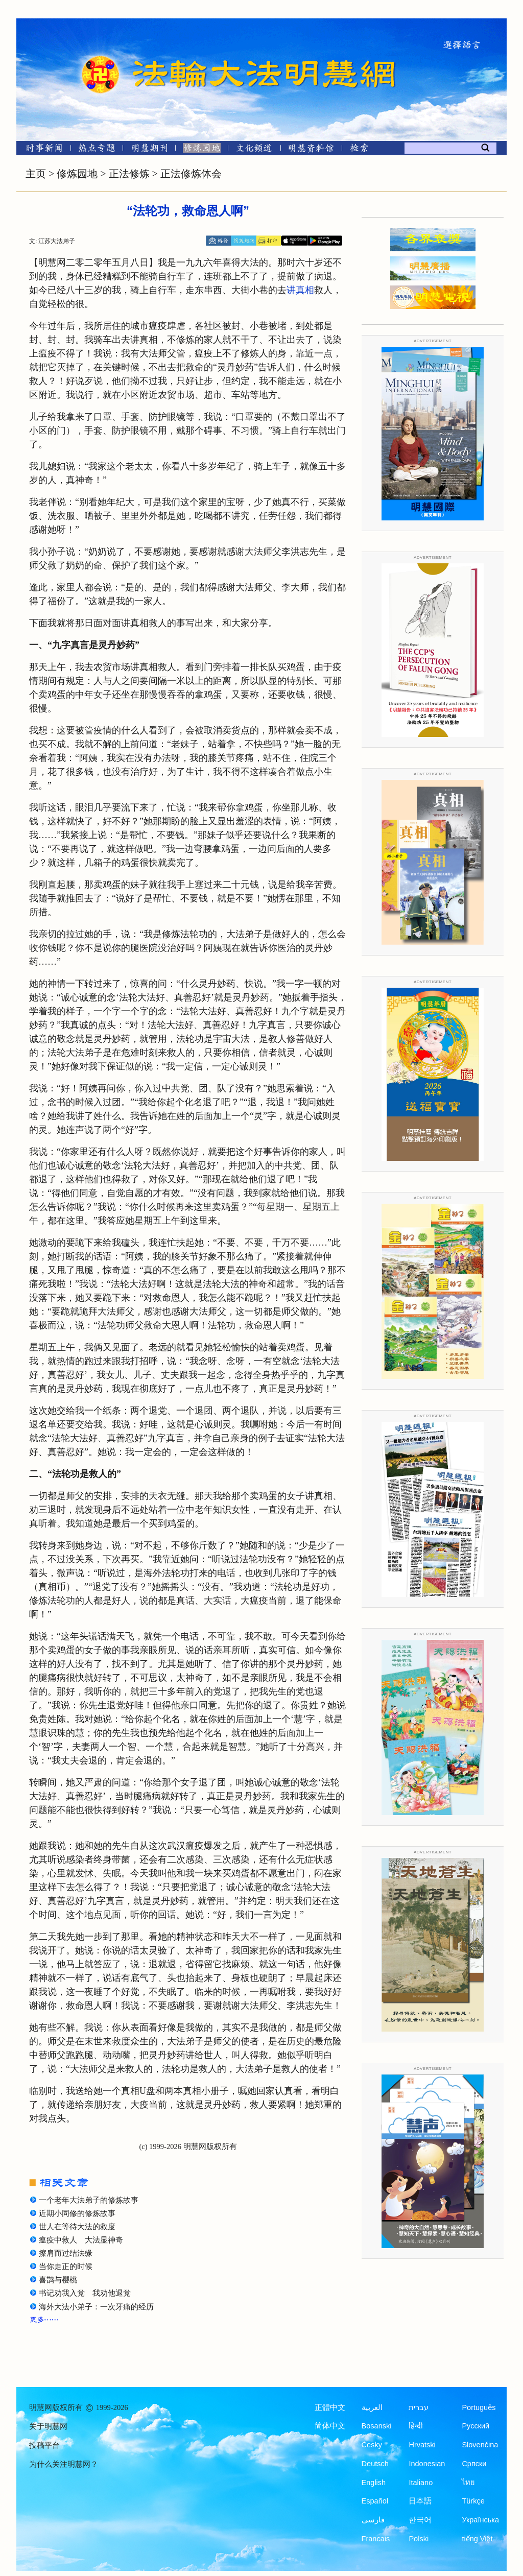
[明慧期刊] (149, 150)
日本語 (420, 2501)
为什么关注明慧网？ (63, 2464)
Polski (419, 2539)
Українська (480, 2520)
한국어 (420, 2520)
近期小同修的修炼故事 (77, 2213)
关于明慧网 (48, 2426)
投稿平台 (44, 2445)
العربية (372, 2407)
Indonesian (427, 2464)
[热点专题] (96, 150)
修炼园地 (77, 173)
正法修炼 (129, 173)
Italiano (421, 2482)
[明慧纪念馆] (311, 150)
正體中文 (330, 2407)
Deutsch (375, 2464)
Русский (475, 2426)
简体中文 (330, 2426)
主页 (36, 173)
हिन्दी (416, 2426)
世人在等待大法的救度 (77, 2227)
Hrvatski (422, 2445)
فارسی (373, 2520)
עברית (419, 2407)
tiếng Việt (477, 2539)
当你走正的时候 (65, 2266)
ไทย (468, 2482)
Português (478, 2407)
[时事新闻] (41, 150)
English (374, 2482)
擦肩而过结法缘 (65, 2253)
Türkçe (473, 2501)
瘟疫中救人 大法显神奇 (81, 2240)
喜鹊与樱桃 (58, 2280)
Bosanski (377, 2426)
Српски (474, 2464)
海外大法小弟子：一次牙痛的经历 (96, 2307)
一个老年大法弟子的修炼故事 (88, 2200)
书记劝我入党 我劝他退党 (85, 2293)
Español (375, 2501)
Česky (372, 2445)
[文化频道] (254, 150)
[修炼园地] (201, 150)
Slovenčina (480, 2445)
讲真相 (300, 290)
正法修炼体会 (191, 173)
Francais (376, 2539)
